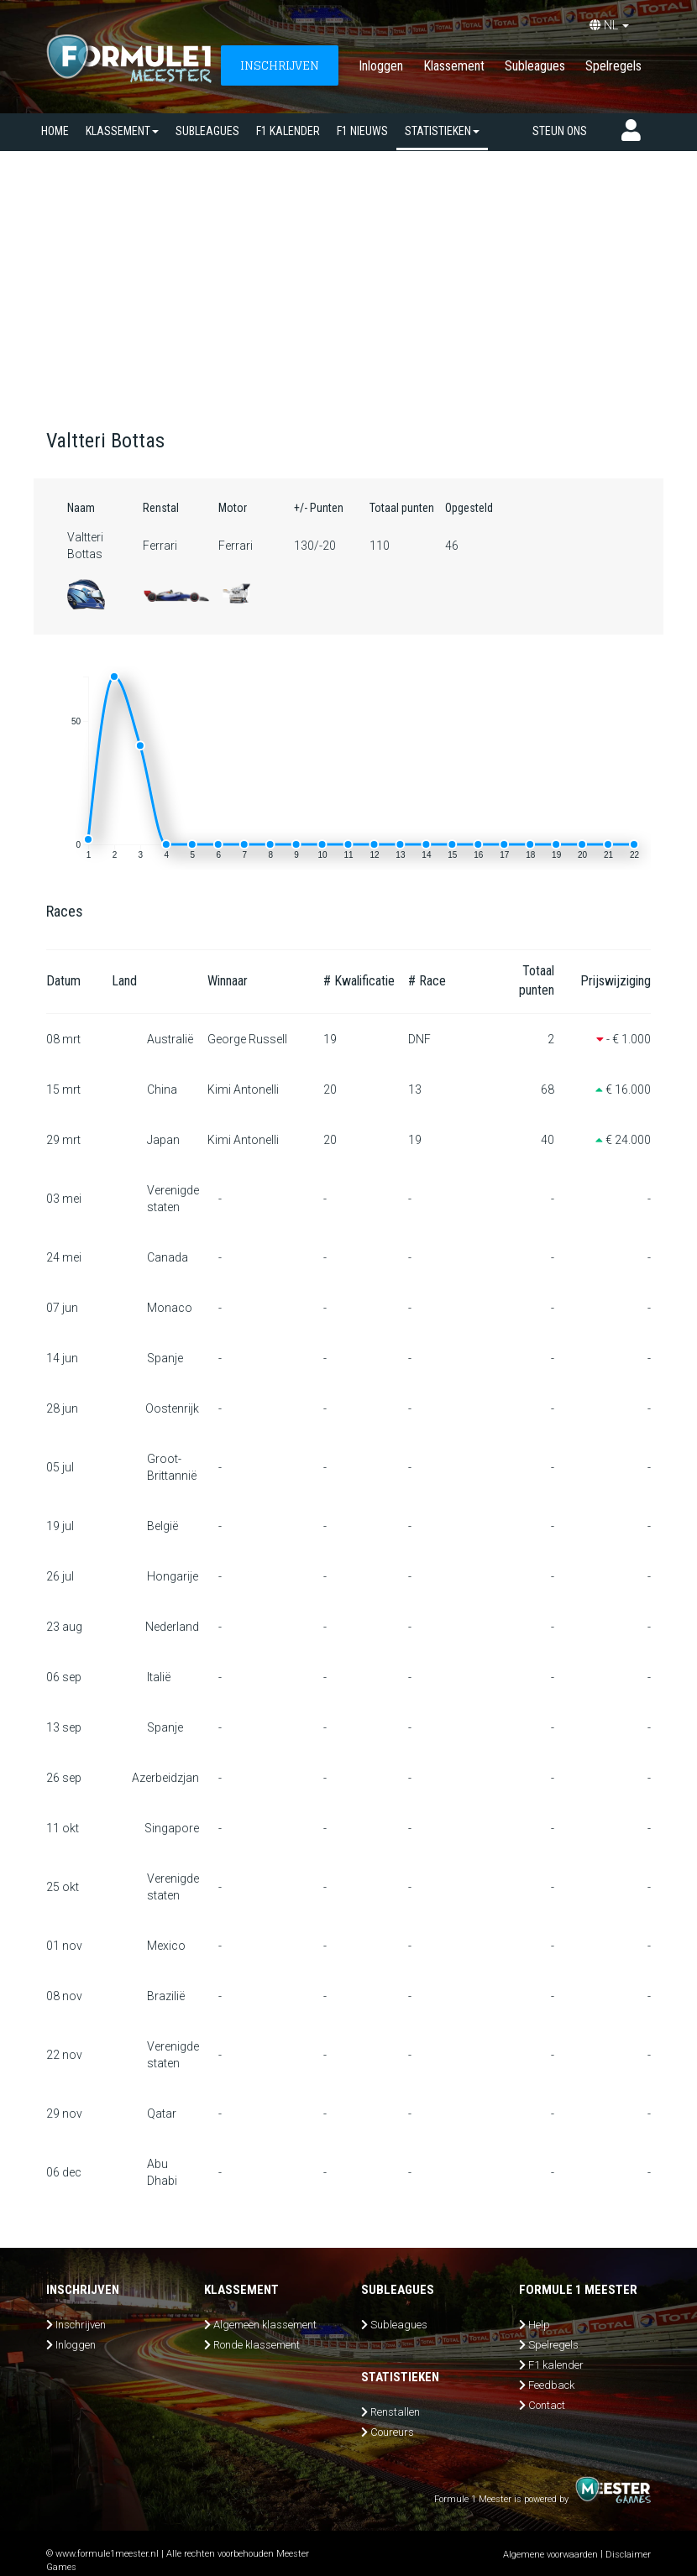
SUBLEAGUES (207, 131)
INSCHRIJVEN (279, 65)
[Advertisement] (348, 276)
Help (539, 2324)
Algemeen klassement (265, 2324)
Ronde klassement (256, 2344)
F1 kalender (288, 131)
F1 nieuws (362, 131)
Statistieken (442, 131)
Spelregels (613, 66)
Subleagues (535, 66)
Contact (546, 2405)
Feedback (551, 2385)
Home (55, 131)
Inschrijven (80, 2324)
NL (609, 25)
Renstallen (395, 2412)
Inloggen (381, 66)
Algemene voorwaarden (550, 2554)
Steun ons (559, 131)
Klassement (454, 66)
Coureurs (392, 2432)
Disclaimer (628, 2554)
